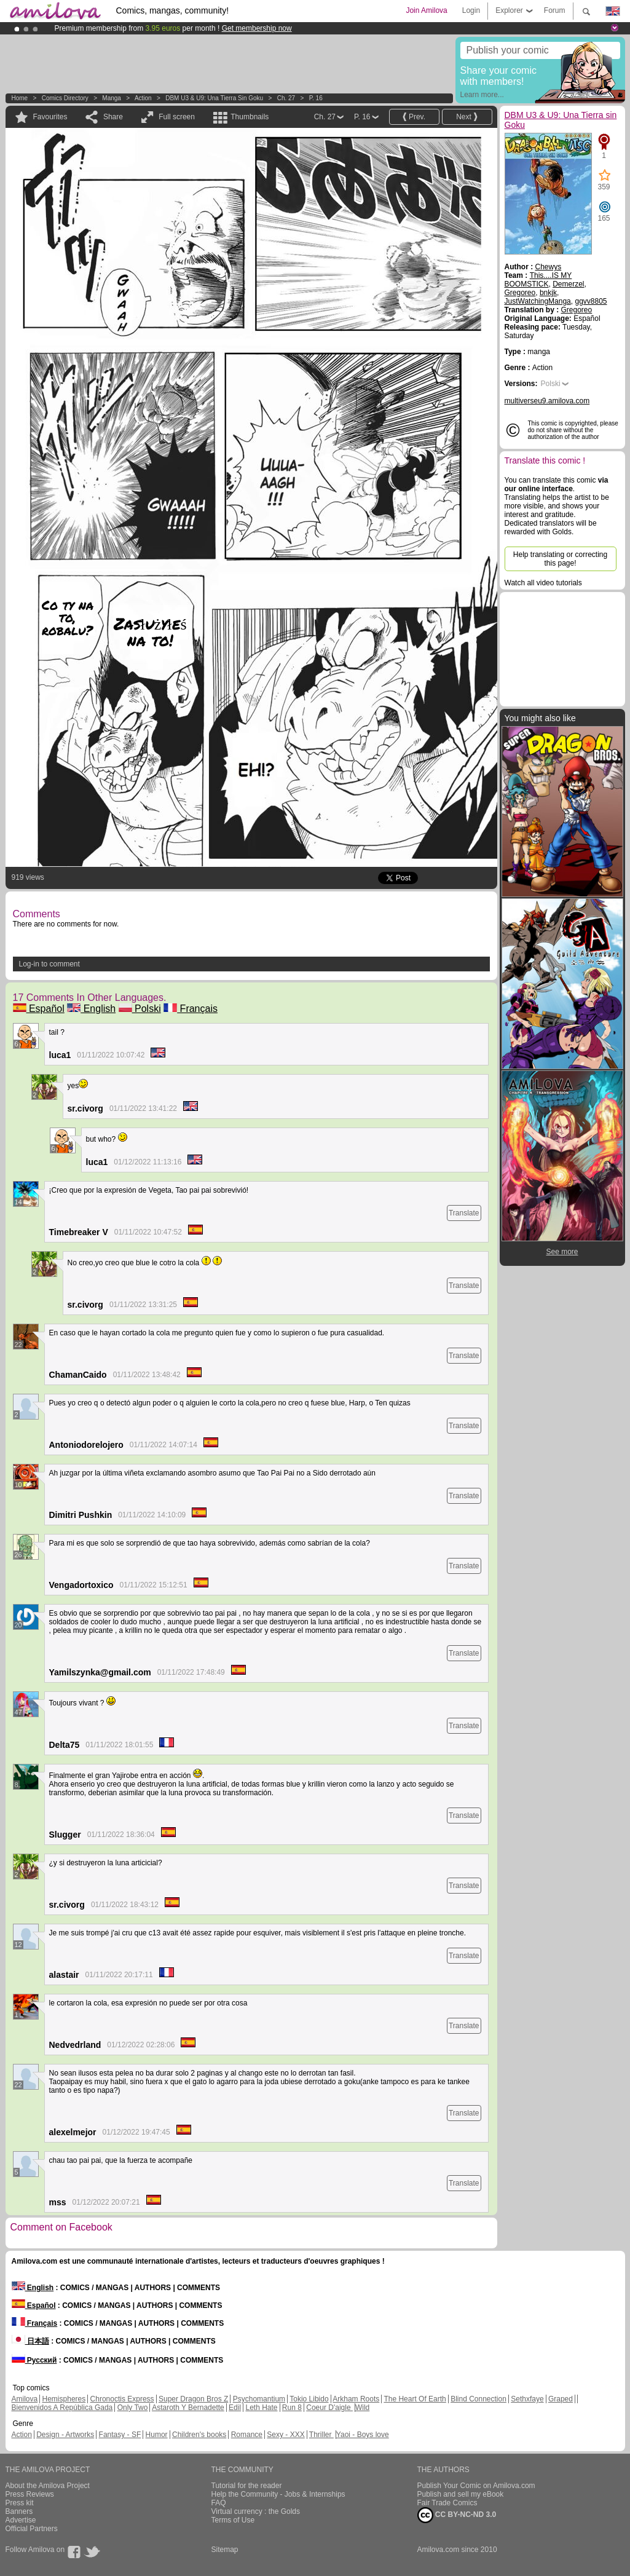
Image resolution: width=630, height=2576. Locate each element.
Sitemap (224, 2549)
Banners (19, 2511)
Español (39, 1008)
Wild (362, 2407)
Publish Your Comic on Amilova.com (476, 2485)
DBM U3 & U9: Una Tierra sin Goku (214, 98)
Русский (34, 2360)
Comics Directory (65, 98)
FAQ (218, 2503)
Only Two (132, 2407)
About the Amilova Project (48, 2485)
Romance (246, 2434)
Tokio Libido (308, 2399)
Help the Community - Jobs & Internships (278, 2494)
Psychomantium (259, 2399)
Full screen (177, 117)
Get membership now (257, 28)
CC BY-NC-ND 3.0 (457, 2515)
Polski (140, 1008)
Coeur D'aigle (329, 2407)
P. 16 (316, 98)
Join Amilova (426, 10)
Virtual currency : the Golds (256, 2511)
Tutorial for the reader (246, 2485)
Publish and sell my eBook (460, 2494)
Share (113, 117)
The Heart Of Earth (415, 2399)
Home (20, 98)
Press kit (20, 2503)
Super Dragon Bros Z (193, 2399)
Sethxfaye (527, 2399)
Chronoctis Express (122, 2399)
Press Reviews (30, 2494)
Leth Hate (261, 2407)
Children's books (199, 2434)
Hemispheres (64, 2399)
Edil (235, 2407)
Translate (464, 1213)
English (91, 1008)
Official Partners (32, 2528)
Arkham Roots (356, 2399)
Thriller (321, 2434)
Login (471, 10)
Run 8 (292, 2407)
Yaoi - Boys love (362, 2434)
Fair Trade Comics (447, 2503)
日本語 (30, 2341)
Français (190, 1008)
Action (143, 98)
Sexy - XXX (285, 2434)
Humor (157, 2434)
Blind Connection (478, 2399)
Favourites (50, 117)
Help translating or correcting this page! (560, 558)
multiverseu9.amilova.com (547, 401)
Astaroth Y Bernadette (188, 2407)
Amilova (25, 2399)
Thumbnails (249, 117)
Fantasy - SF (120, 2434)
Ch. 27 (286, 98)
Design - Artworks (65, 2434)
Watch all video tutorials (543, 583)
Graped (560, 2399)
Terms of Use (233, 2520)
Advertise (21, 2520)
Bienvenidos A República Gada (62, 2407)
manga (111, 98)
